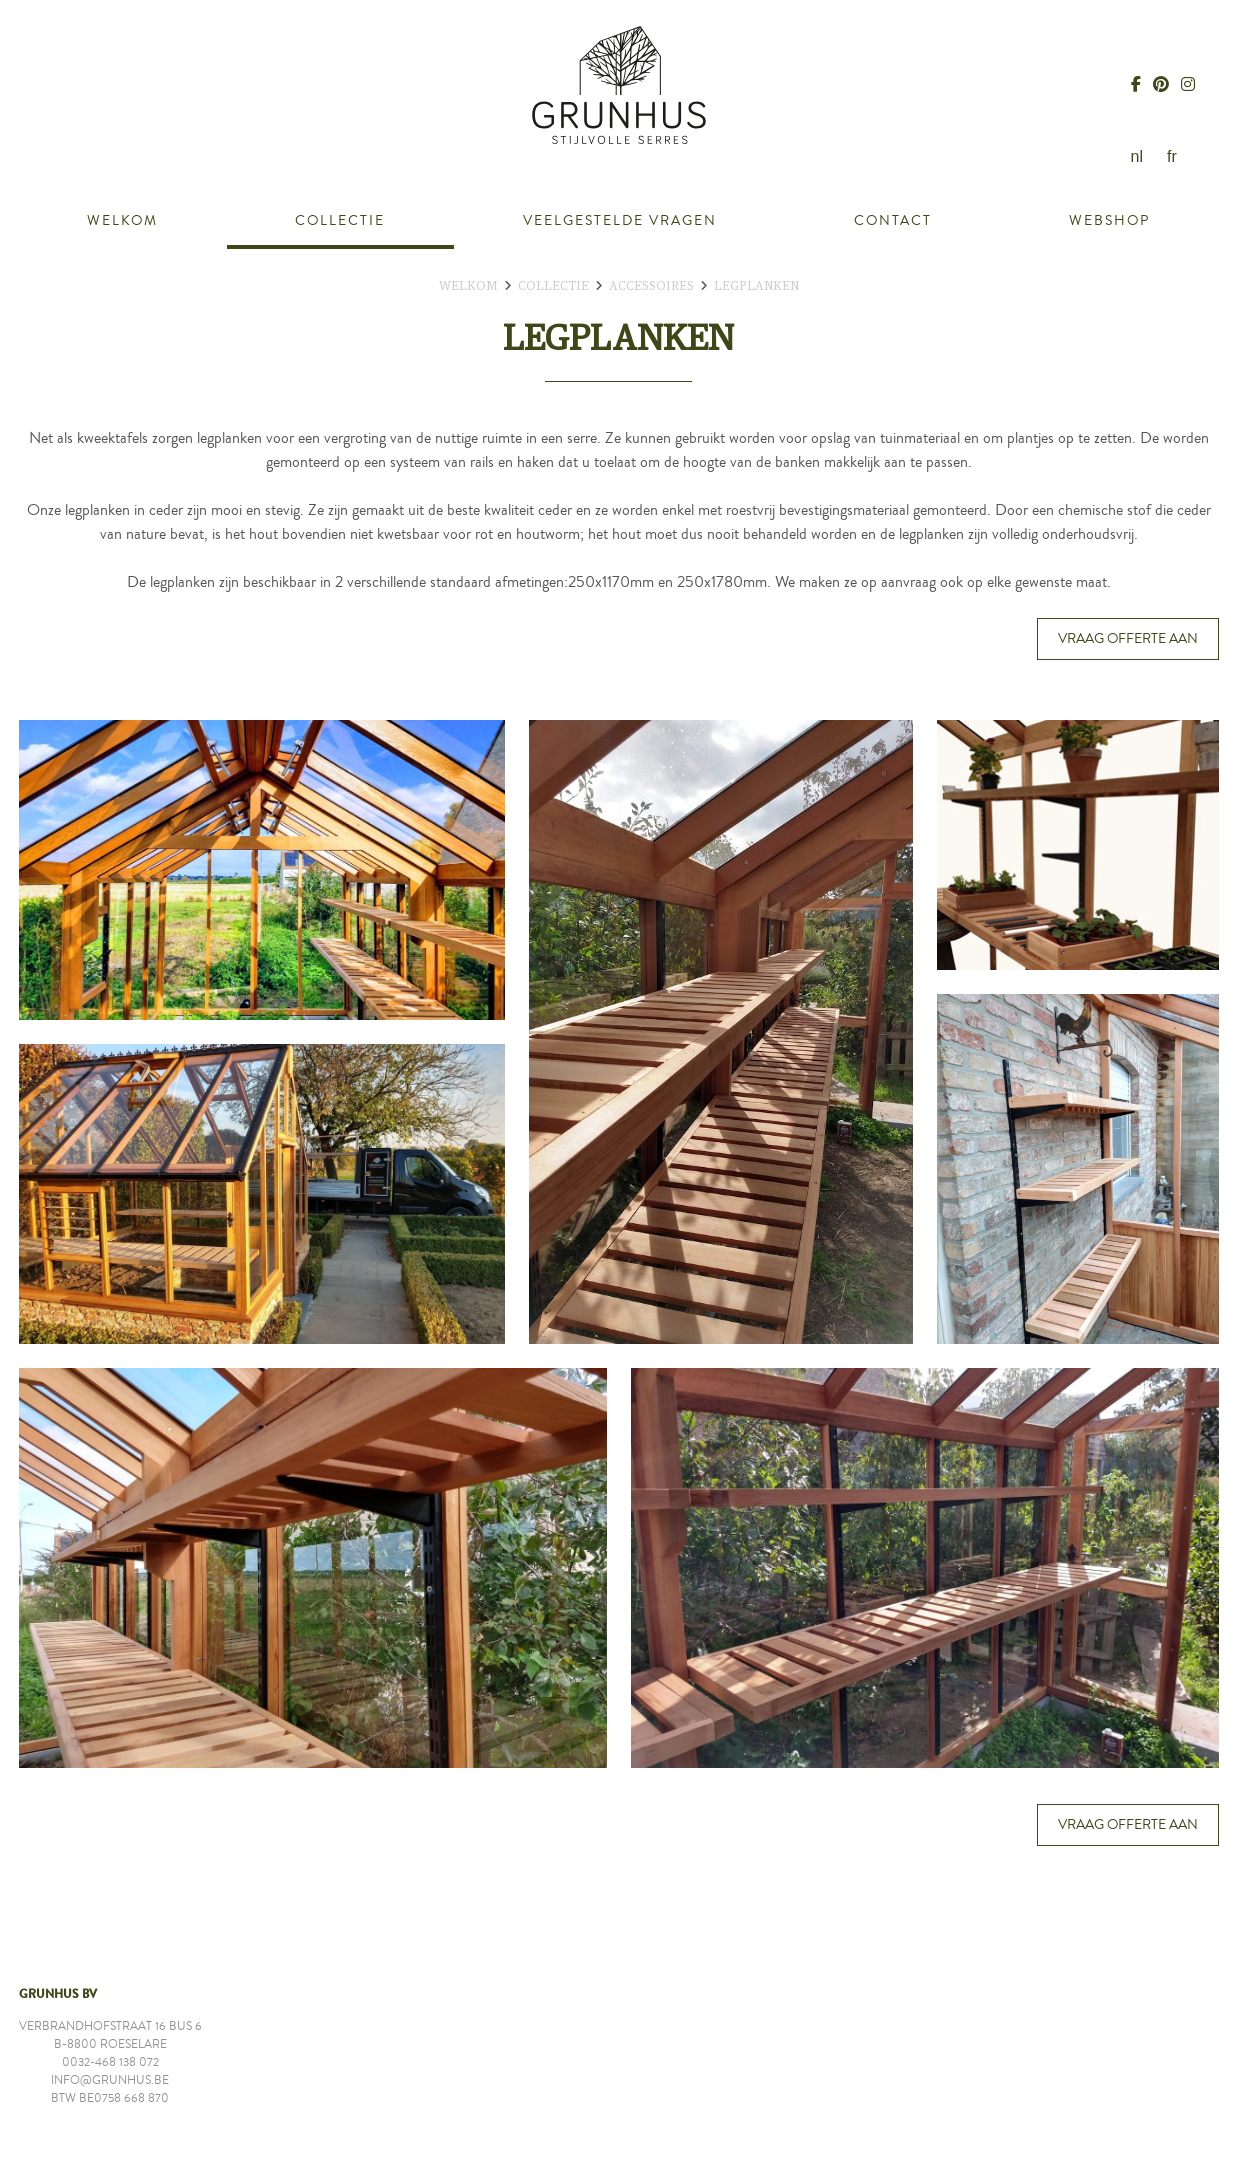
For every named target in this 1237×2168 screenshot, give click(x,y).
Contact (893, 221)
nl (1137, 156)
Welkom (122, 221)
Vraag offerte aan (1128, 639)
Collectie (340, 221)
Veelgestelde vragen (620, 221)
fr (1172, 156)
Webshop (1109, 221)
